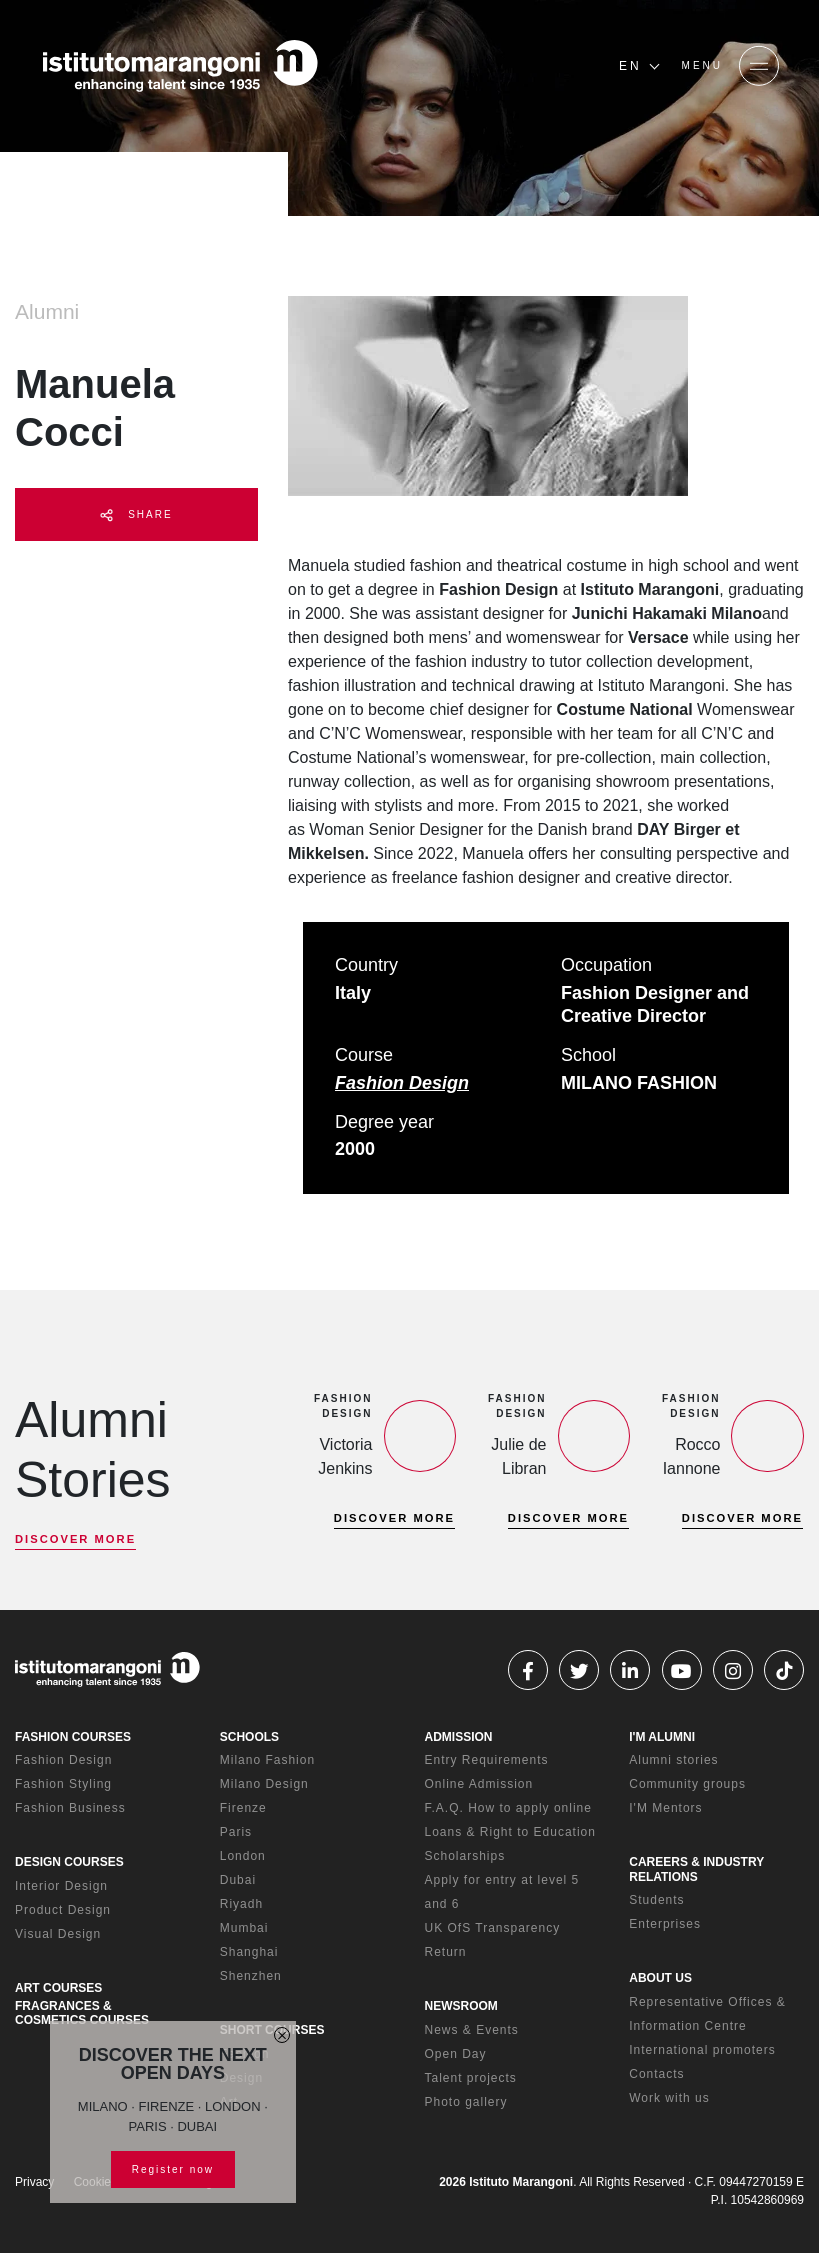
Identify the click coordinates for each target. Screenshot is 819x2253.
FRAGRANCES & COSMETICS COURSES (82, 2013)
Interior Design (61, 1886)
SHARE (136, 515)
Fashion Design (402, 1083)
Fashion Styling (63, 1784)
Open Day (456, 2054)
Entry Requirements (487, 1760)
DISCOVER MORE (75, 1539)
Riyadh (241, 1904)
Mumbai (244, 1928)
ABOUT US (660, 1978)
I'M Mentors (665, 1808)
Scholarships (465, 1856)
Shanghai (249, 1952)
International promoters (702, 2050)
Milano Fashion (267, 1760)
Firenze (243, 1808)
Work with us (669, 2098)
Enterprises (665, 1924)
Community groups (687, 1784)
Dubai (238, 1880)
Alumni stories (673, 1760)
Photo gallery (466, 2102)
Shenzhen (251, 1976)
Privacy (34, 2182)
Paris (236, 1832)
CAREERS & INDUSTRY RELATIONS (696, 1869)
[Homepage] (180, 66)
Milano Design (264, 1784)
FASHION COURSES (73, 1737)
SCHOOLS (249, 1737)
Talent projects (471, 2078)
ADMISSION (459, 1737)
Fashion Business (70, 1808)
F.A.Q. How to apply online (508, 1808)
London (243, 1856)
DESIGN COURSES (69, 1862)
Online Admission (479, 1784)
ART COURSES (58, 1988)
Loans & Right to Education (510, 1832)
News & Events (472, 2030)
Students (656, 1900)
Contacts (656, 2074)
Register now (173, 2169)
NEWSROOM (461, 2006)
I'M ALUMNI (662, 1737)
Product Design (63, 1910)
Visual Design (58, 1934)
